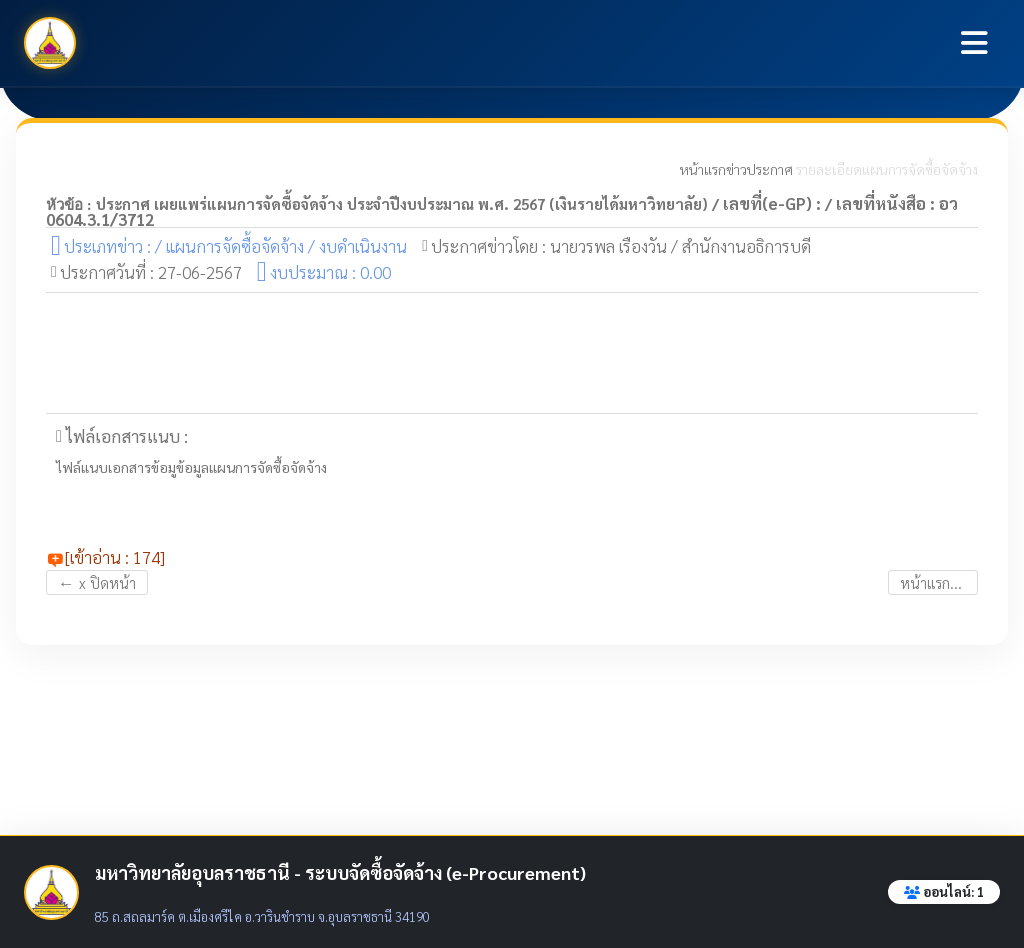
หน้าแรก (703, 169)
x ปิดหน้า (97, 582)
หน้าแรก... (933, 582)
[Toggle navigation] (974, 43)
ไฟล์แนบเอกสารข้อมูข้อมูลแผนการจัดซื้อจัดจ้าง (191, 468)
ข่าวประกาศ (759, 169)
